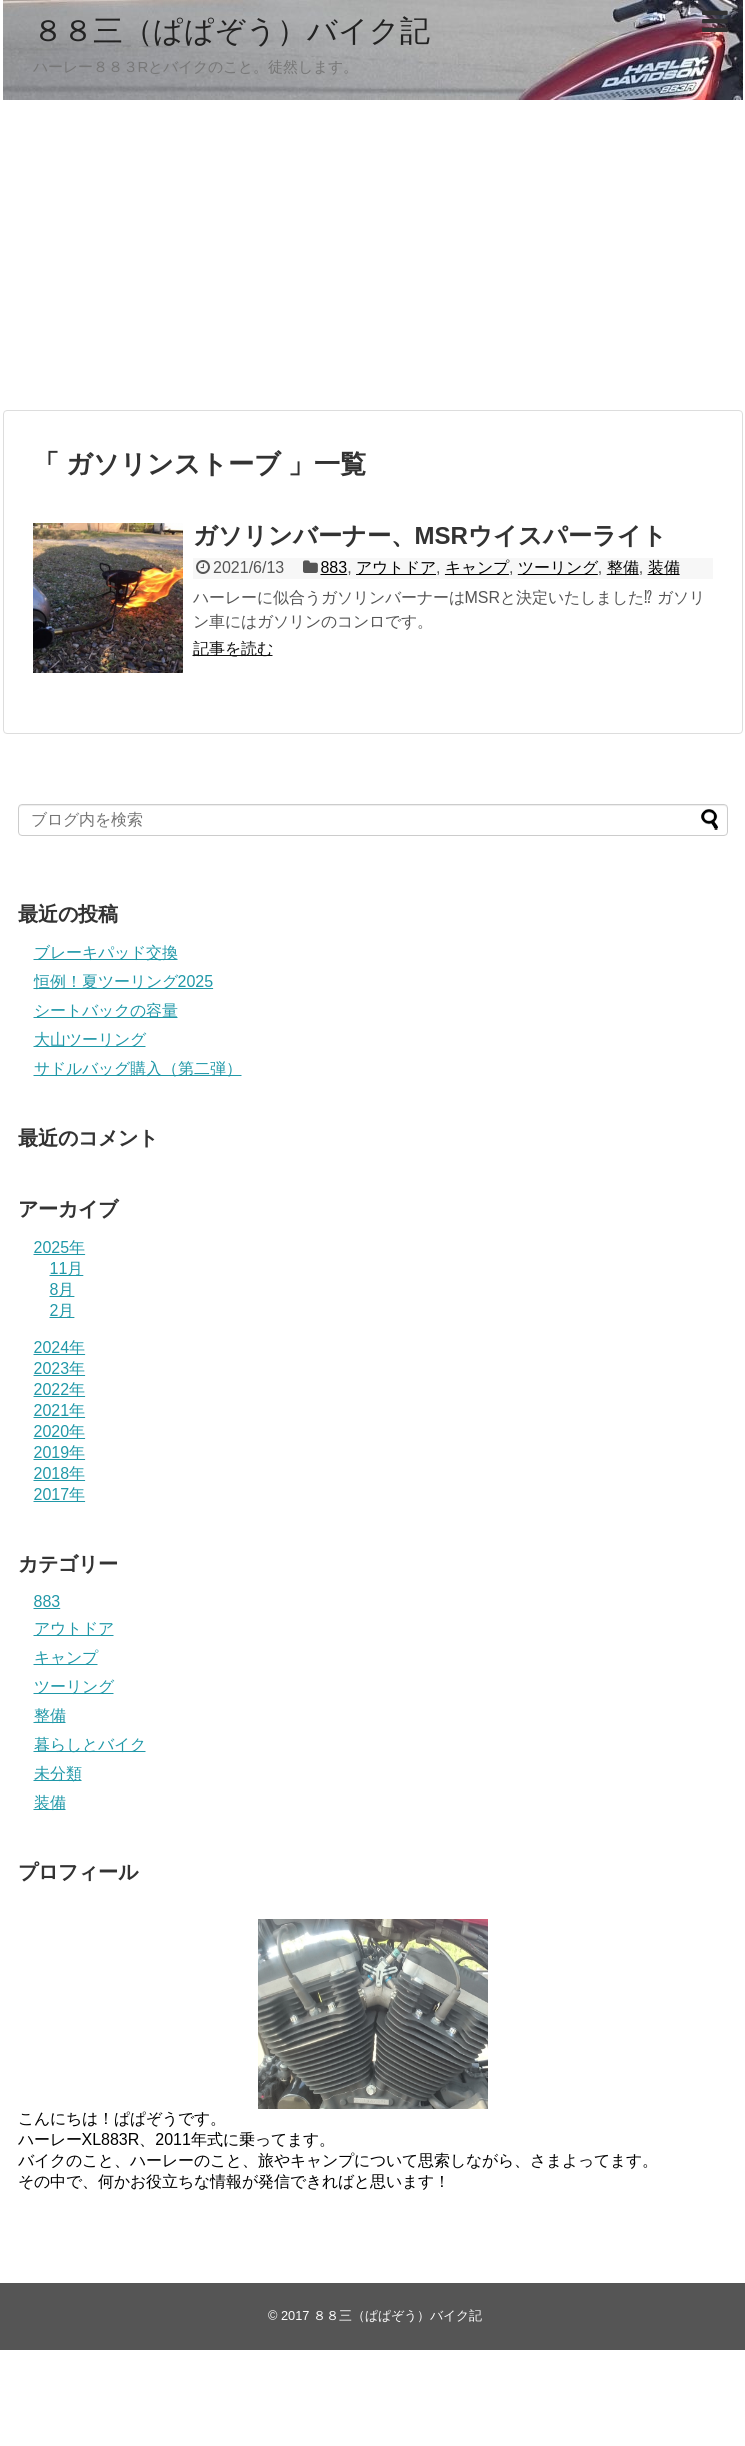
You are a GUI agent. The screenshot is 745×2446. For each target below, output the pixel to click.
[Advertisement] (373, 255)
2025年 (60, 1247)
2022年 (60, 1389)
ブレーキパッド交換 (106, 952)
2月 (62, 1310)
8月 (62, 1289)
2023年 (60, 1368)
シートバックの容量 (106, 1010)
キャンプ (477, 567)
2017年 (60, 1494)
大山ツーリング (90, 1039)
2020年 (60, 1431)
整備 (623, 567)
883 (333, 567)
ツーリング (558, 567)
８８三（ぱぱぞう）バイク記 (231, 30)
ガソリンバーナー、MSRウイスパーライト (430, 535)
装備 (664, 567)
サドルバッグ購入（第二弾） (138, 1068)
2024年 (60, 1347)
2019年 (60, 1452)
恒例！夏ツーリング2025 (124, 981)
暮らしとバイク (90, 1744)
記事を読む (233, 648)
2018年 (60, 1473)
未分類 (58, 1773)
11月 (67, 1268)
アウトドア (396, 567)
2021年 (60, 1410)
